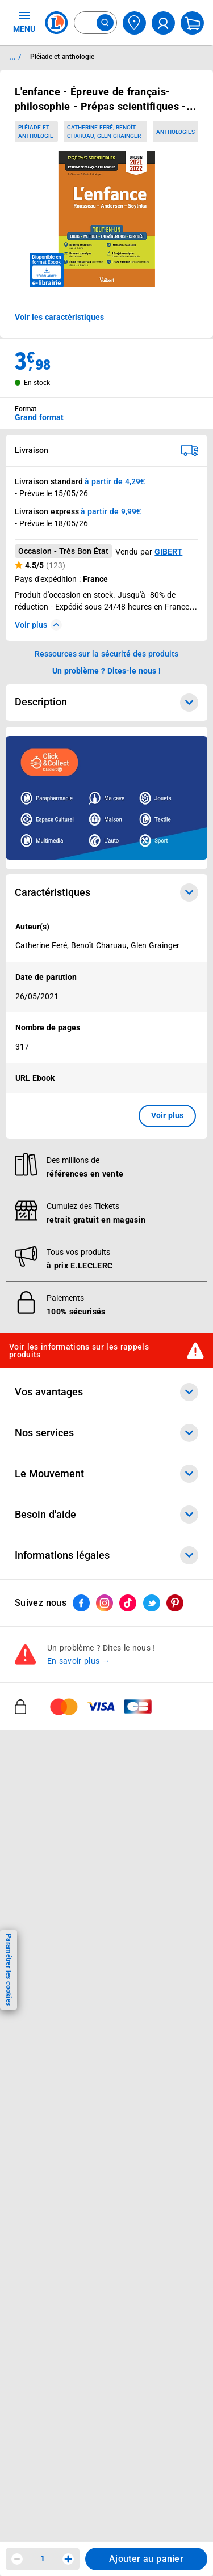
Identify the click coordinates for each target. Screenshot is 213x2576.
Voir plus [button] (167, 1115)
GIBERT (168, 552)
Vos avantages (106, 1392)
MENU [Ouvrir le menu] (24, 21)
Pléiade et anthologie (35, 131)
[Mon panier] (192, 23)
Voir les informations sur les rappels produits (79, 1350)
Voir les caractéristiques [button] (59, 317)
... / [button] (15, 56)
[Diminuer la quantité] (17, 2559)
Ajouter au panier (146, 2559)
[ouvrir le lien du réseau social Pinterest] (174, 1602)
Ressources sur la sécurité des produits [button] (107, 654)
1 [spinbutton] (42, 2558)
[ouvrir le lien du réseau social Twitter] (151, 1602)
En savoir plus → (78, 1660)
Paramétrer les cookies (8, 1970)
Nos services (106, 1433)
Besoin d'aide (106, 1514)
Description (106, 702)
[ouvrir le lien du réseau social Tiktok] (127, 1602)
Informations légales (106, 1555)
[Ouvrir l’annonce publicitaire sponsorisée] (106, 798)
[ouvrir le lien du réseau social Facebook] (81, 1602)
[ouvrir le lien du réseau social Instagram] (104, 1602)
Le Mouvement (106, 1474)
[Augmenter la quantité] (68, 2559)
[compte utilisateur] (163, 23)
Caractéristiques (106, 892)
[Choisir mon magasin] (134, 23)
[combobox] (95, 22)
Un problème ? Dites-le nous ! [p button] (106, 671)
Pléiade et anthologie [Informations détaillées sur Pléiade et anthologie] (62, 57)
